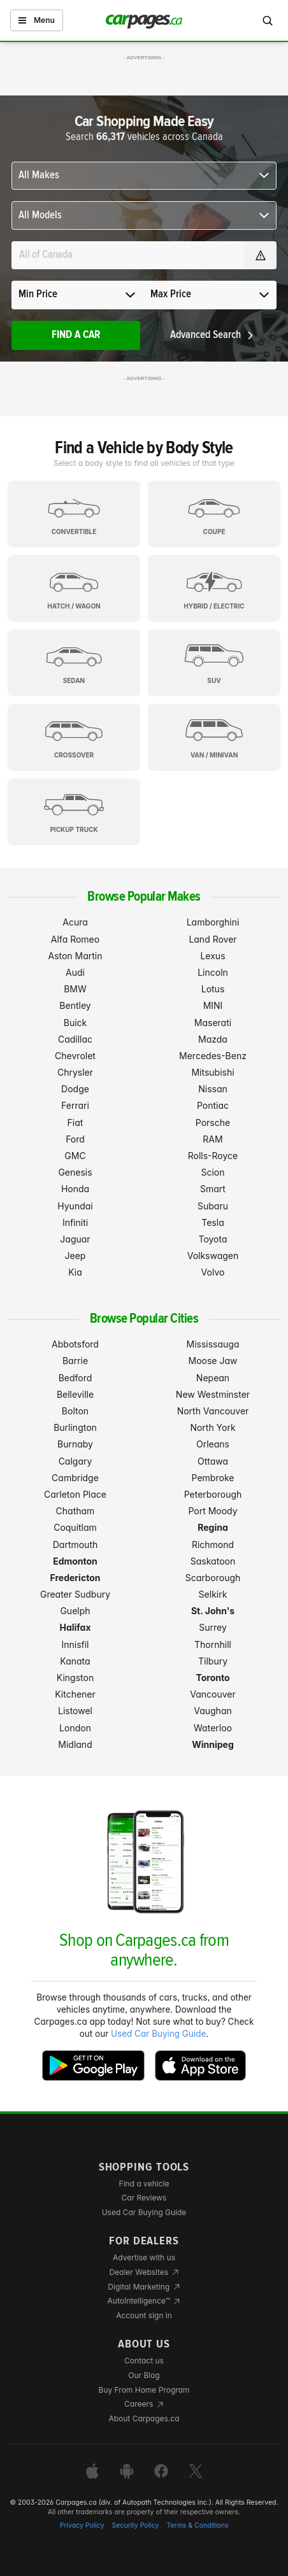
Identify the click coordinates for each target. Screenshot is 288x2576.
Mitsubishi (212, 1072)
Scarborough (213, 1577)
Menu (36, 20)
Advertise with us (144, 2257)
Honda (75, 1188)
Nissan (212, 1088)
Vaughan (213, 1710)
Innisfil (75, 1644)
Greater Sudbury (75, 1594)
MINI (213, 1005)
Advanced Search (212, 335)
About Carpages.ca (143, 2418)
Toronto (212, 1677)
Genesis (75, 1172)
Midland (75, 1744)
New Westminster (213, 1394)
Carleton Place (75, 1494)
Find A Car (76, 335)
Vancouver (213, 1694)
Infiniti (75, 1222)
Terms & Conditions (197, 2525)
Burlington (75, 1427)
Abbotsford (75, 1344)
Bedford (75, 1377)
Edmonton (75, 1561)
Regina (213, 1527)
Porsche (213, 1122)
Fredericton (75, 1577)
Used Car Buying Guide (158, 2034)
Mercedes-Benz (213, 1055)
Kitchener (75, 1694)
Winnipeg (213, 1744)
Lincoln (213, 972)
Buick (75, 1022)
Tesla (212, 1222)
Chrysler (75, 1072)
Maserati (212, 1022)
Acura (75, 922)
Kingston (75, 1677)
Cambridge (75, 1477)
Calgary (75, 1461)
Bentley (74, 1005)
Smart (213, 1188)
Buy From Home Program (144, 2390)
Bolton (75, 1410)
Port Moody (212, 1510)
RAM (212, 1139)
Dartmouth (75, 1544)
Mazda (212, 1039)
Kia (75, 1272)
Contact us (144, 2360)
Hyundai (74, 1205)
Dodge (75, 1088)
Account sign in (144, 2315)
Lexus (212, 955)
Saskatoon (213, 1561)
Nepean (212, 1377)
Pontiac (213, 1105)
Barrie (75, 1360)
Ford (75, 1139)
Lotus (213, 988)
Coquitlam (75, 1527)
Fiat (75, 1122)
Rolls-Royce (213, 1155)
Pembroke (213, 1477)
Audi (75, 972)
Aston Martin (75, 955)
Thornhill (212, 1644)
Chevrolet (75, 1055)
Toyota (212, 1239)
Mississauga (213, 1344)
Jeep (75, 1255)
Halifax (74, 1627)
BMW (75, 988)
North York (212, 1427)
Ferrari (75, 1105)
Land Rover (212, 939)
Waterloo (213, 1727)
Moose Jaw (213, 1360)
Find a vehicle (144, 2183)
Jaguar (75, 1239)
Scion (212, 1172)
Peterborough (213, 1494)
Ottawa (213, 1461)
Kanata (75, 1661)
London (75, 1727)
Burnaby (75, 1444)
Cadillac (75, 1039)
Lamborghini (213, 922)
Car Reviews (144, 2197)
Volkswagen (213, 1255)
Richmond (213, 1544)
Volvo (213, 1272)
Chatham (75, 1510)
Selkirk (213, 1594)
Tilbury (212, 1661)
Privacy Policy (82, 2525)
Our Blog (143, 2375)
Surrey (213, 1627)
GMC (74, 1155)
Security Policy (135, 2525)
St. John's (212, 1610)
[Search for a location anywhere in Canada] (128, 255)
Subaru (213, 1205)
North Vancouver (213, 1410)
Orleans (212, 1444)
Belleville (75, 1394)
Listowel (75, 1710)
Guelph (75, 1610)
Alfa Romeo (75, 939)
